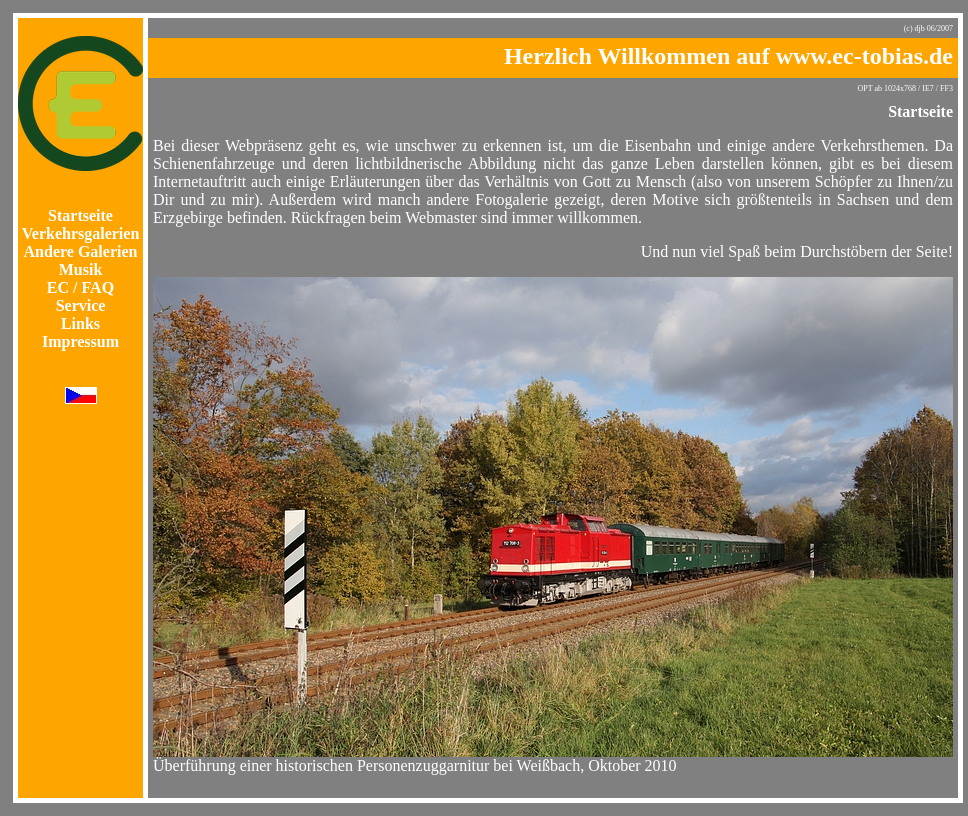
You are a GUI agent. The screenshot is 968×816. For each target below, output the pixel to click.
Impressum (80, 341)
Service (81, 305)
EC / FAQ (80, 287)
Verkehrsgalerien (81, 233)
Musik (81, 269)
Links (80, 323)
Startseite (80, 215)
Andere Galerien (81, 251)
